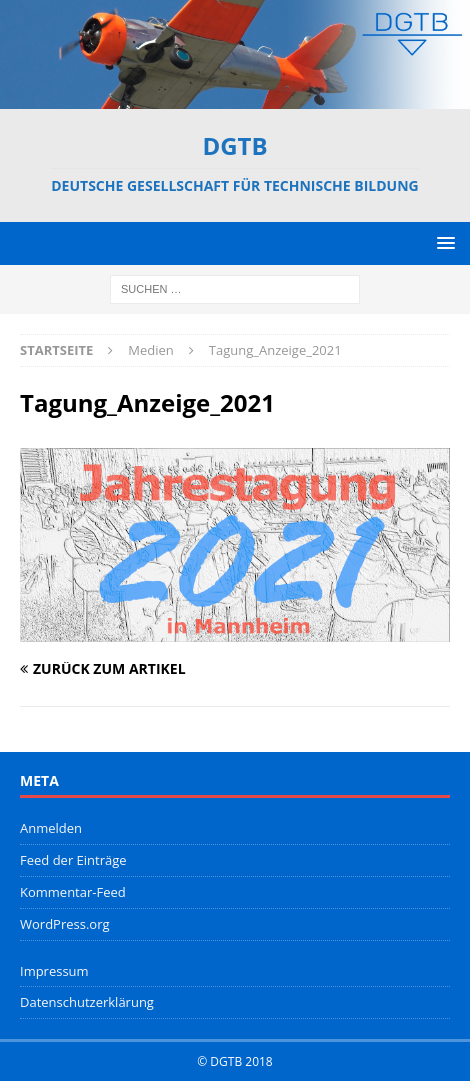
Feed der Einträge (73, 860)
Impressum (54, 971)
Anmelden (51, 828)
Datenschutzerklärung (87, 1002)
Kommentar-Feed (73, 892)
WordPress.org (65, 924)
